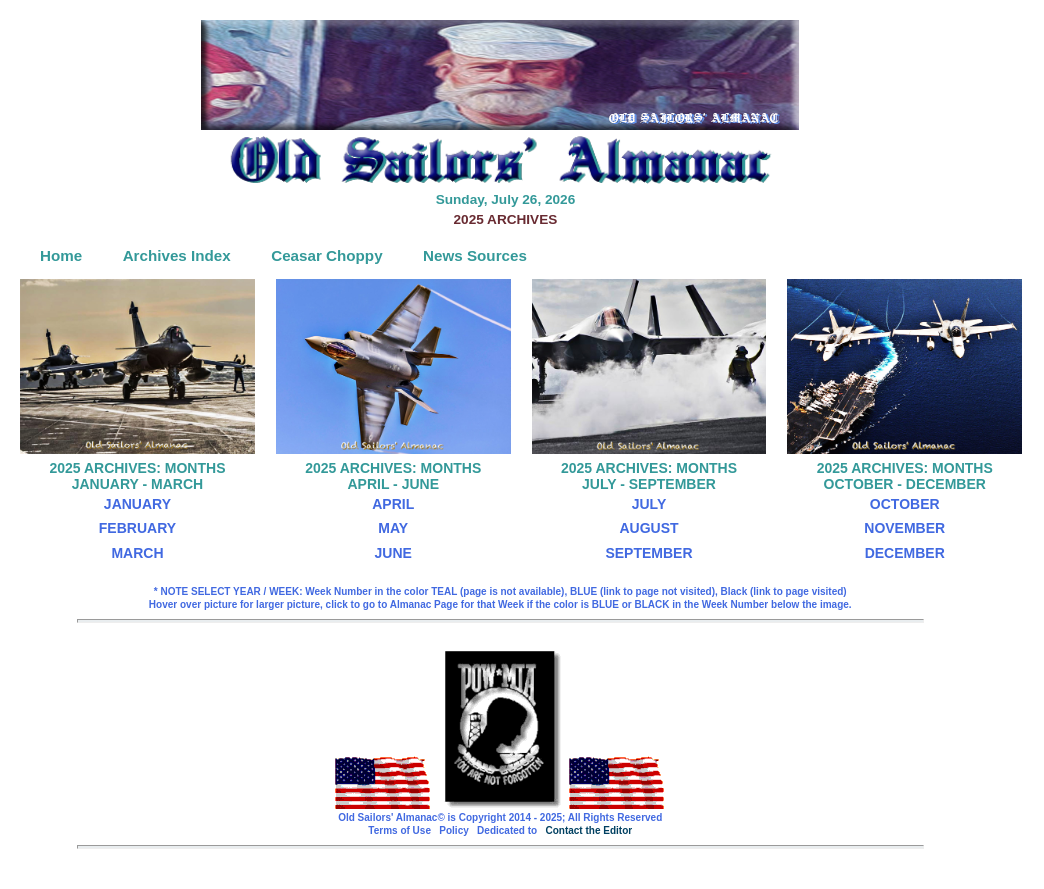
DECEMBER (905, 553)
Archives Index (177, 255)
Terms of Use (399, 830)
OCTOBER (905, 504)
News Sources (475, 255)
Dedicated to (507, 830)
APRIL (393, 504)
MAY (393, 528)
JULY (649, 504)
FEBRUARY (137, 528)
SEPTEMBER (648, 553)
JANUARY (137, 504)
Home (61, 255)
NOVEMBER (904, 528)
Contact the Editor (588, 830)
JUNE (393, 553)
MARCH (137, 553)
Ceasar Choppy (326, 255)
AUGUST (648, 528)
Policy (453, 830)
